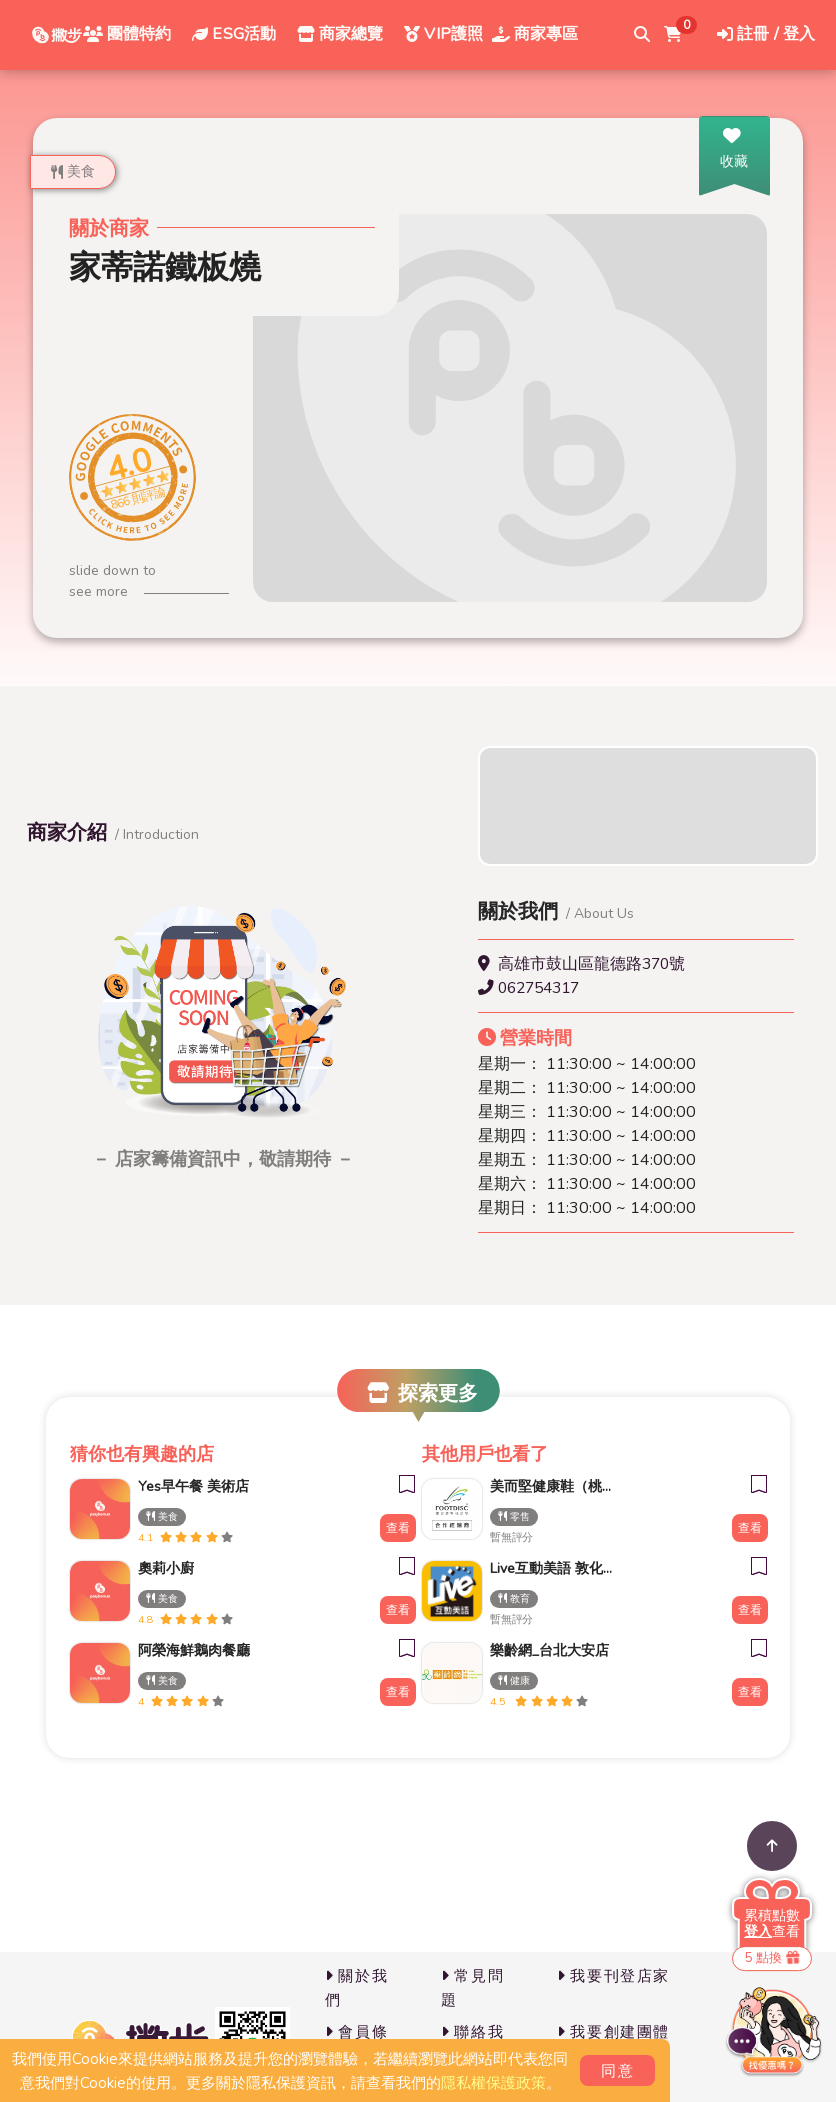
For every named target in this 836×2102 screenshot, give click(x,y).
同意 (617, 2071)
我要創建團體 (613, 2032)
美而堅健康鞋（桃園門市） (546, 1486)
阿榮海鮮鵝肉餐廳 (194, 1650)
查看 (398, 1528)
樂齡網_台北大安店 (546, 1650)
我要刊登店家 (613, 1976)
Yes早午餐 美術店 (193, 1486)
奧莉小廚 (166, 1568)
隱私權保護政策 (493, 2083)
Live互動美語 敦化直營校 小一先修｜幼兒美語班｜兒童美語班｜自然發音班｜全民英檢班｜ (546, 1568)
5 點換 (772, 1958)
